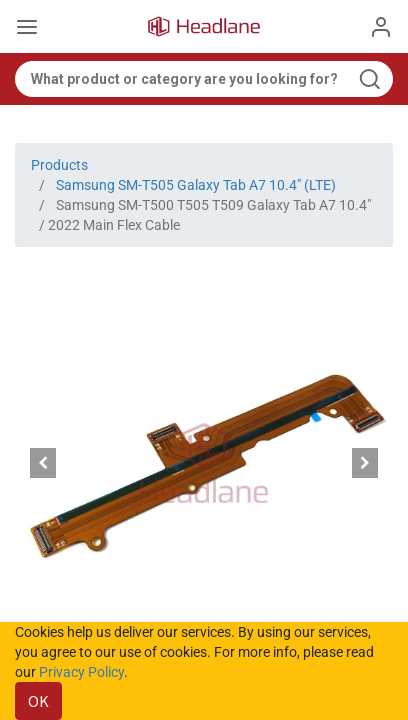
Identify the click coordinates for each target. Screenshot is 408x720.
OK (38, 701)
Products (59, 165)
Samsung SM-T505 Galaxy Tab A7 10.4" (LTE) (196, 185)
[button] (43, 463)
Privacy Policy (81, 672)
